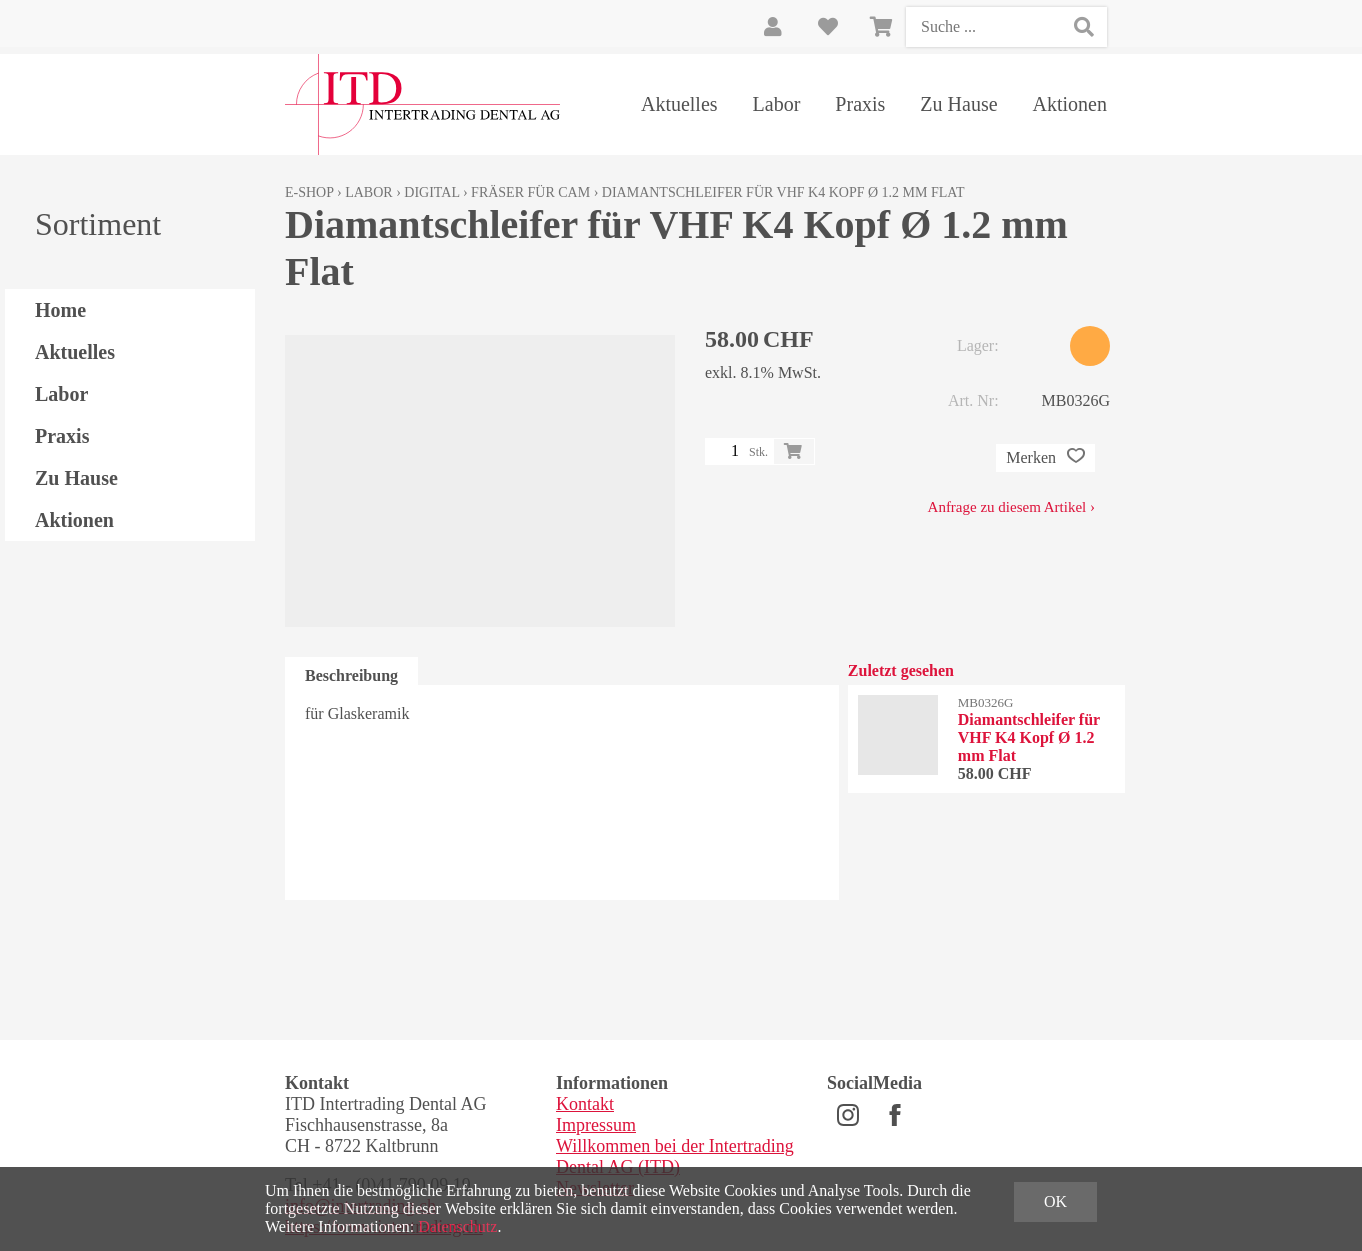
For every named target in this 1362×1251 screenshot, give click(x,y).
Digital (431, 192)
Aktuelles (679, 104)
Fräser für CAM (530, 192)
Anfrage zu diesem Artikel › (1011, 507)
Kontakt (585, 1104)
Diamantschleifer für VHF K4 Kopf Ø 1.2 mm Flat (783, 192)
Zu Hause (958, 104)
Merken (1045, 458)
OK (1055, 1201)
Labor (777, 104)
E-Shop (309, 192)
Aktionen (1070, 104)
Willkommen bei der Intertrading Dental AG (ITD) (675, 1156)
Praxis (860, 104)
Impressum (596, 1125)
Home (60, 310)
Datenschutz (457, 1226)
